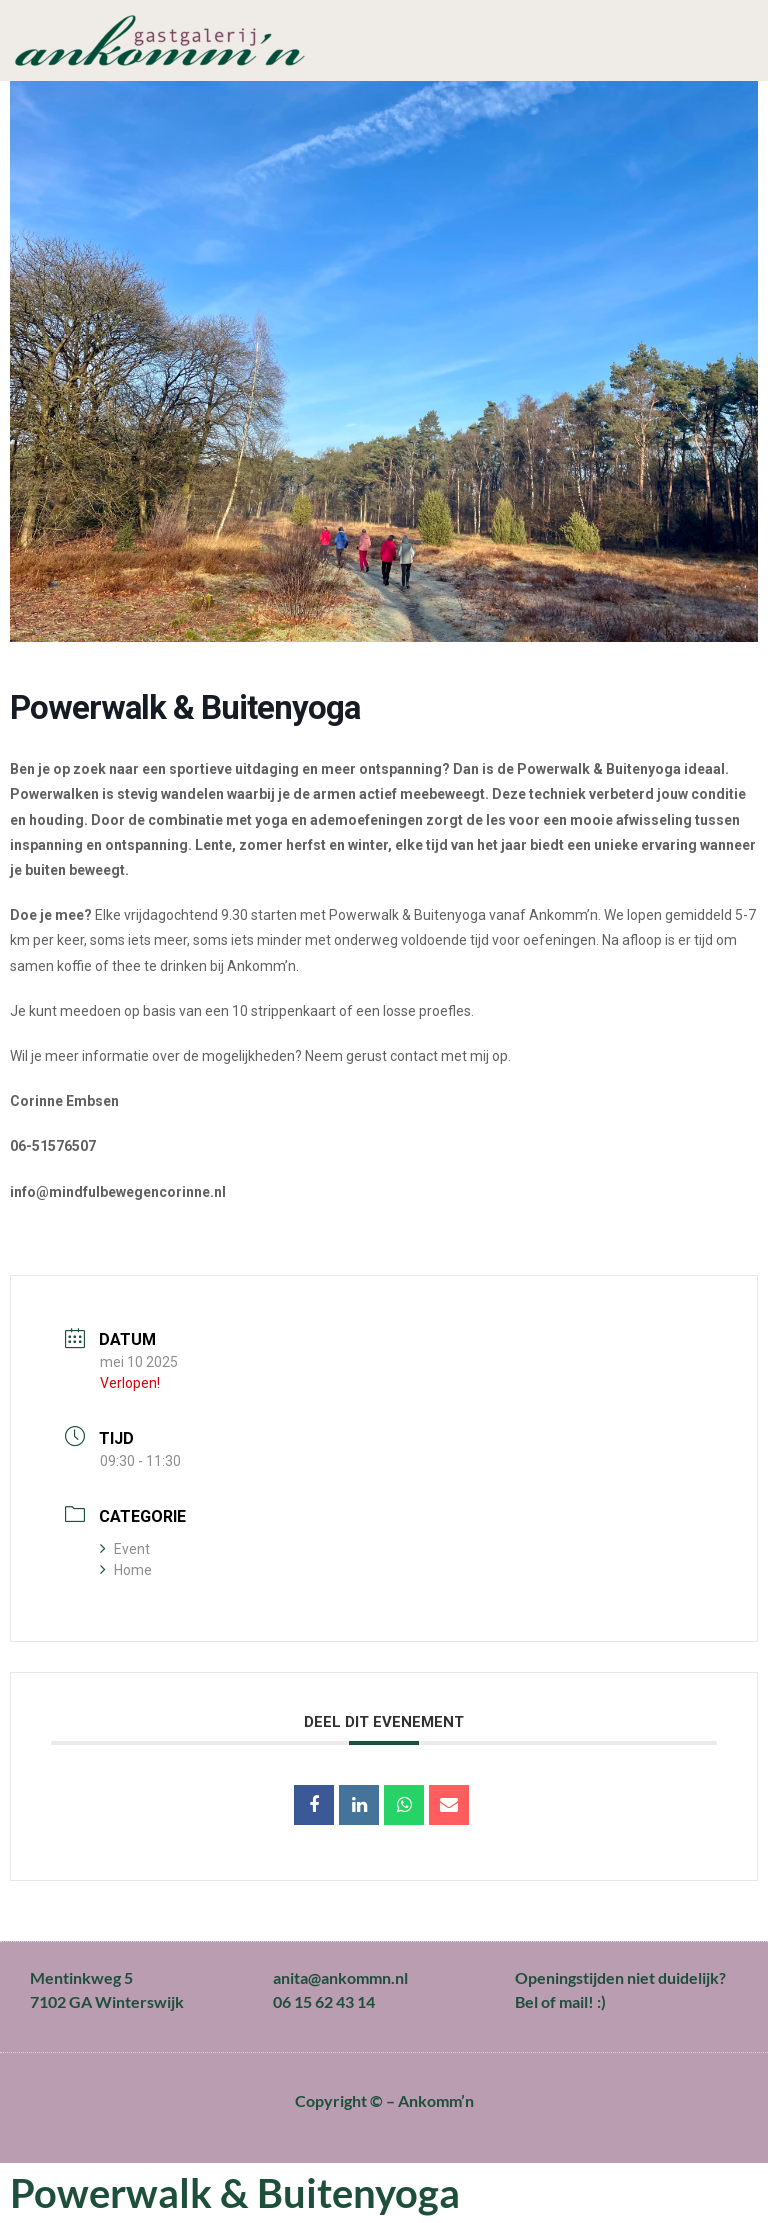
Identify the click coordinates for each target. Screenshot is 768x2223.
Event (125, 1549)
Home (126, 1570)
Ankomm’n (436, 2100)
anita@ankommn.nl (340, 1977)
